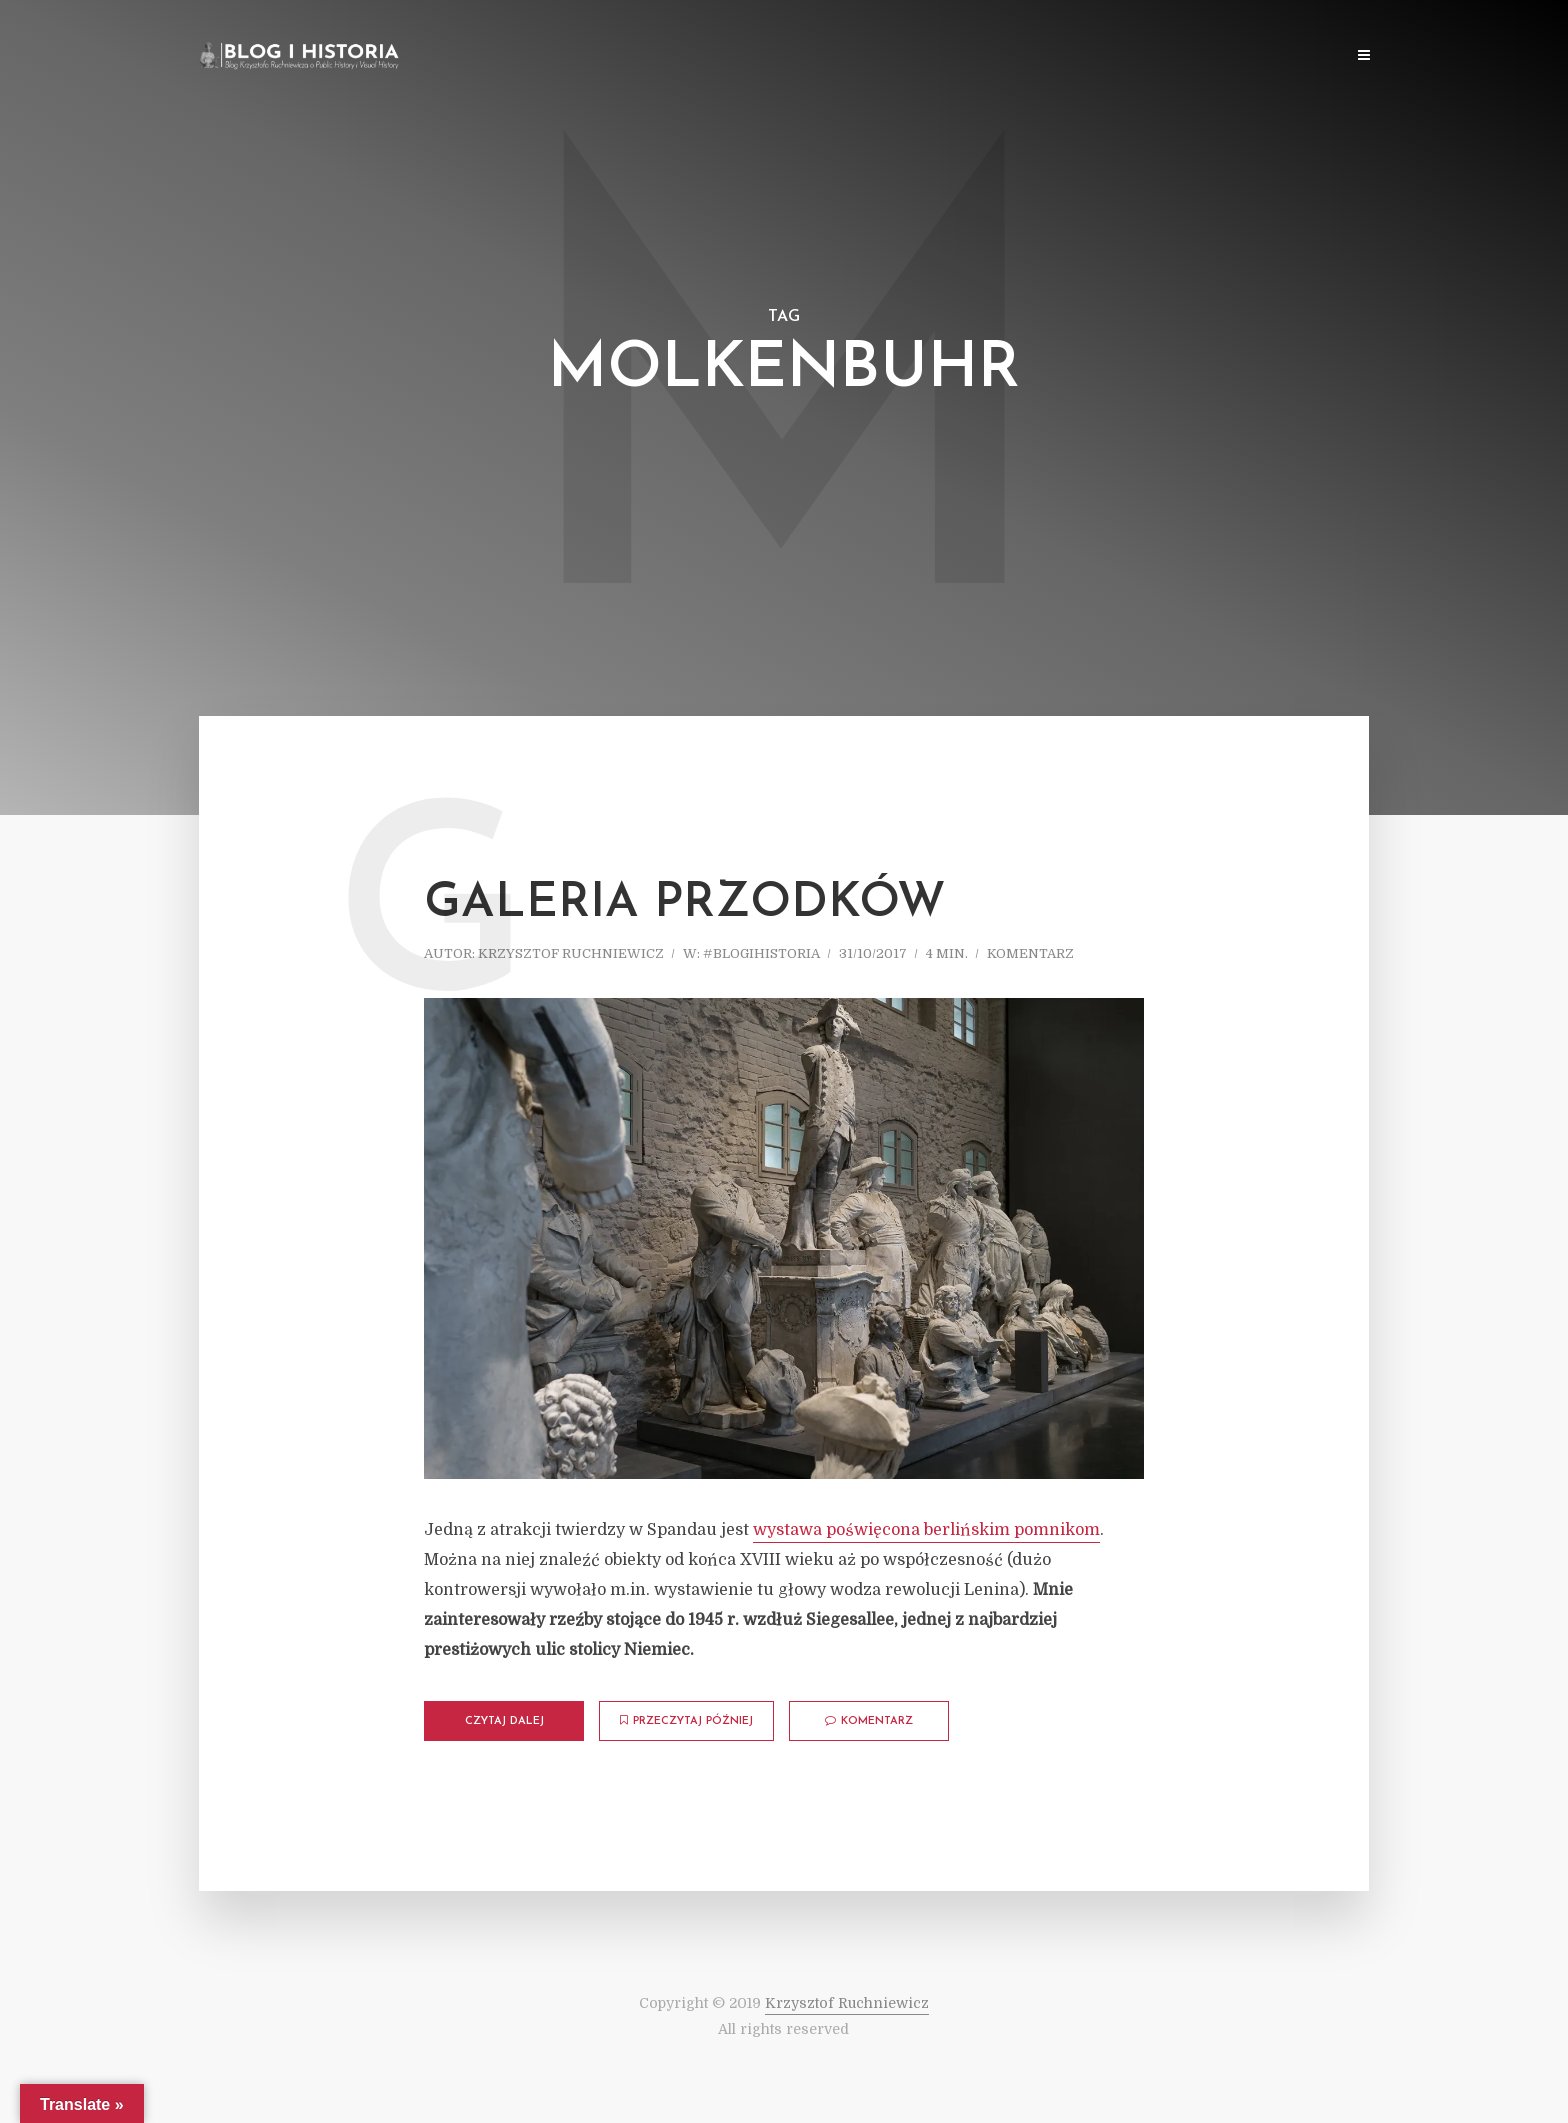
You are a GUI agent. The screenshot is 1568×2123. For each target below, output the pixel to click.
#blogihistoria (761, 953)
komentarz (1030, 953)
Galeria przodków (685, 904)
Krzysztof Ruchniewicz (571, 953)
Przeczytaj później (686, 1721)
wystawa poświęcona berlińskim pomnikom (926, 1530)
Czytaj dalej (504, 1721)
